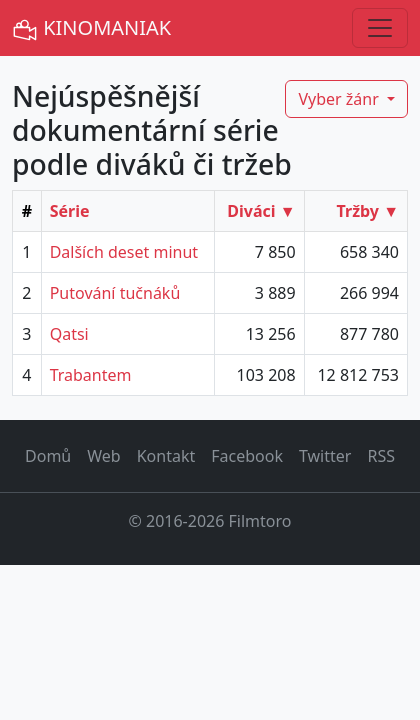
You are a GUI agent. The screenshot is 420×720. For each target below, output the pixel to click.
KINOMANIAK (91, 28)
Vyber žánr (340, 99)
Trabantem (91, 375)
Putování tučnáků (115, 293)
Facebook (247, 456)
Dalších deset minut (124, 252)
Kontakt (166, 456)
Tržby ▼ (368, 211)
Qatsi (69, 334)
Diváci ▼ (261, 211)
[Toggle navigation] (380, 28)
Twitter (325, 456)
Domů (48, 456)
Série (70, 211)
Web (103, 456)
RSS (381, 456)
